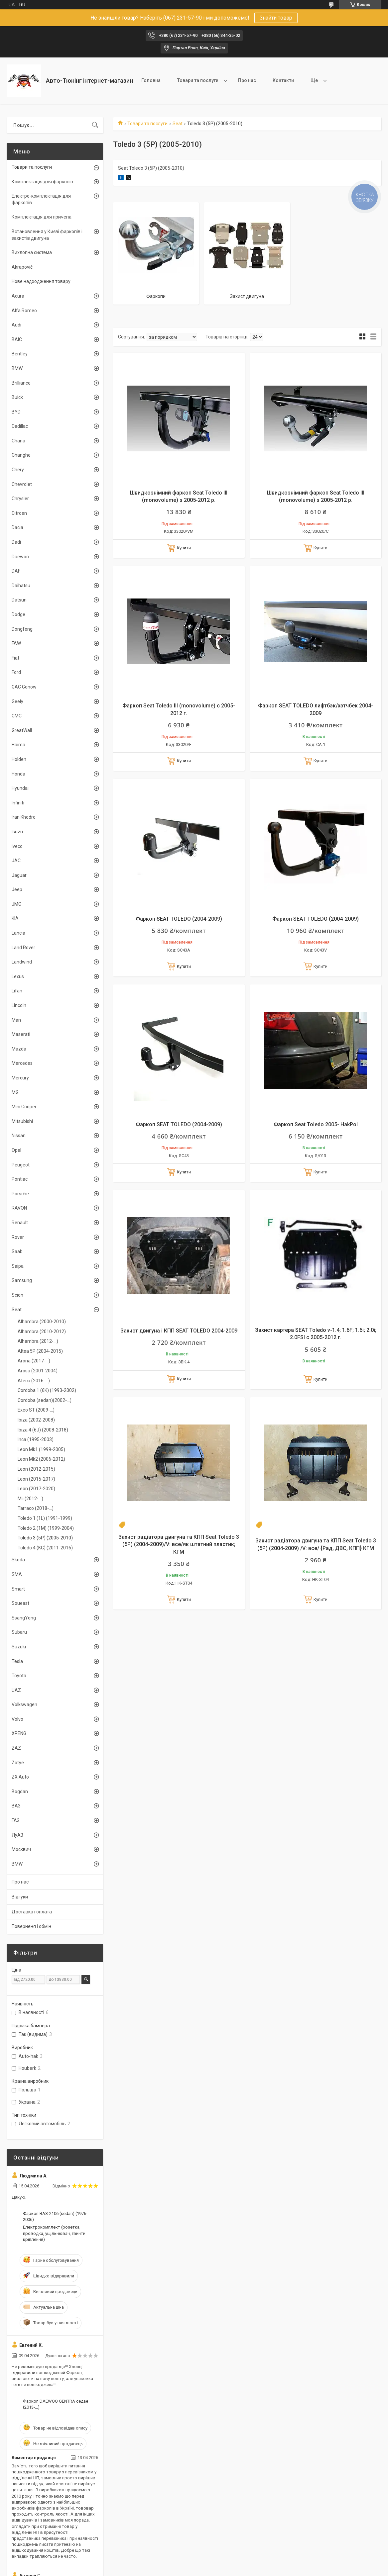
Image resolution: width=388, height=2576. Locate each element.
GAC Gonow (24, 687)
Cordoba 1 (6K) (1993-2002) (47, 1390)
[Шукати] (95, 125)
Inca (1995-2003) (36, 1439)
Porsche (20, 1193)
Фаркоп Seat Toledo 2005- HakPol (316, 1124)
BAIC (17, 339)
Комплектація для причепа (41, 217)
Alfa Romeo (24, 310)
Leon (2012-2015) (36, 1469)
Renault (20, 1222)
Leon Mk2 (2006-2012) (41, 1459)
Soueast (20, 1603)
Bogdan (20, 1791)
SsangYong (24, 1617)
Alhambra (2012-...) (38, 1341)
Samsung (22, 1280)
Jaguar (19, 875)
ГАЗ (16, 1820)
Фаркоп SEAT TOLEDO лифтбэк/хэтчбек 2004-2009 (315, 709)
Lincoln (19, 1005)
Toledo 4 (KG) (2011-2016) (45, 1547)
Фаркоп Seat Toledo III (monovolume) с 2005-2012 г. (178, 709)
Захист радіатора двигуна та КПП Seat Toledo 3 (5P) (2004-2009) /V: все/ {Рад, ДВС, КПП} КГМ (315, 1544)
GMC (17, 715)
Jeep (17, 889)
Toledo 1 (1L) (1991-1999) (45, 1518)
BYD (16, 411)
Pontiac (20, 1179)
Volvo (17, 1719)
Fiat (15, 658)
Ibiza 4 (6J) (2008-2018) (43, 1429)
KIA (15, 918)
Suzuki (19, 1646)
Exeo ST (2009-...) (36, 1410)
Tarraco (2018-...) (36, 1508)
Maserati (21, 1034)
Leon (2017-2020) (36, 1488)
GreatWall (22, 730)
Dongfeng (22, 629)
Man (16, 1020)
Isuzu (17, 831)
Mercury (20, 1077)
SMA (17, 1574)
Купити (184, 547)
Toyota (19, 1675)
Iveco (17, 846)
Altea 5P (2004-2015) (40, 1351)
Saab (17, 1251)
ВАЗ (16, 1805)
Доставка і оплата (32, 1911)
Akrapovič (22, 267)
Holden (19, 759)
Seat (178, 123)
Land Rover (23, 947)
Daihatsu (21, 585)
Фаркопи (156, 296)
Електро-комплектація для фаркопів (41, 199)
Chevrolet (22, 484)
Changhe (21, 455)
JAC (16, 860)
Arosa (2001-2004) (38, 1370)
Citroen (19, 513)
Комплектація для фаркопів (42, 181)
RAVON (19, 1208)
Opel (16, 1150)
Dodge (18, 614)
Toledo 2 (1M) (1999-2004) (46, 1528)
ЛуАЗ (17, 1835)
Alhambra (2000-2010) (42, 1321)
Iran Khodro (24, 817)
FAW (16, 643)
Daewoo (20, 556)
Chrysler (20, 498)
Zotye (18, 1762)
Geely (17, 701)
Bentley (20, 353)
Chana (18, 440)
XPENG (19, 1733)
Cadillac (20, 426)
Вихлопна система (32, 252)
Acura (18, 296)
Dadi (16, 542)
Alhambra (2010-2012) (42, 1331)
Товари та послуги (197, 80)
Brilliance (21, 383)
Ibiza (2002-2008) (36, 1420)
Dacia (17, 527)
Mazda (19, 1049)
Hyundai (20, 788)
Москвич (21, 1849)
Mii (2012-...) (30, 1498)
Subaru (19, 1632)
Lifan (17, 990)
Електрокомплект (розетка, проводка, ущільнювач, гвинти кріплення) (54, 2233)
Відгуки (20, 1896)
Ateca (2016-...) (34, 1380)
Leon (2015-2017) (36, 1479)
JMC (16, 904)
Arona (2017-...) (34, 1360)
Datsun (19, 599)
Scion (17, 1295)
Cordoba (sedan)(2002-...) (44, 1400)
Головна (151, 80)
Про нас (247, 80)
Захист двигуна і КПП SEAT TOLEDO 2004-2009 (178, 1331)
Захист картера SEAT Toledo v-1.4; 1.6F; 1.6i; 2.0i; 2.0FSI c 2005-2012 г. (315, 1333)
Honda (18, 774)
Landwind (22, 962)
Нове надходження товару (41, 281)
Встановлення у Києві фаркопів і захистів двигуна (47, 235)
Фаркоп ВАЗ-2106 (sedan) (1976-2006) (55, 2216)
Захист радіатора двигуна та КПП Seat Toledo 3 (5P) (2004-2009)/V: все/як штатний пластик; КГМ (178, 1544)
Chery (18, 469)
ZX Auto (20, 1777)
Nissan (19, 1135)
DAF (16, 571)
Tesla (17, 1661)
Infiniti (18, 802)
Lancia (18, 933)
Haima (18, 744)
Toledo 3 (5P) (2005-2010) (45, 1537)
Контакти (283, 80)
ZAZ (16, 1748)
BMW (17, 368)
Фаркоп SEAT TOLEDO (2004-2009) (179, 919)
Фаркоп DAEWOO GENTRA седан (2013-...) (55, 2404)
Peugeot (21, 1164)
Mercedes (22, 1063)
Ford (16, 672)
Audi (16, 324)
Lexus (18, 976)
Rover (18, 1237)
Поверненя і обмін (31, 1926)
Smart (18, 1589)
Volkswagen (24, 1704)
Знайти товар (276, 18)
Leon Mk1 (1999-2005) (41, 1449)
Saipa (18, 1266)
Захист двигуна (247, 296)
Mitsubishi (22, 1121)
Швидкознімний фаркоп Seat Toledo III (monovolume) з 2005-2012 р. (178, 496)
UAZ (16, 1690)
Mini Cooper (24, 1106)
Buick (17, 397)
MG (15, 1092)
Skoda (18, 1559)
